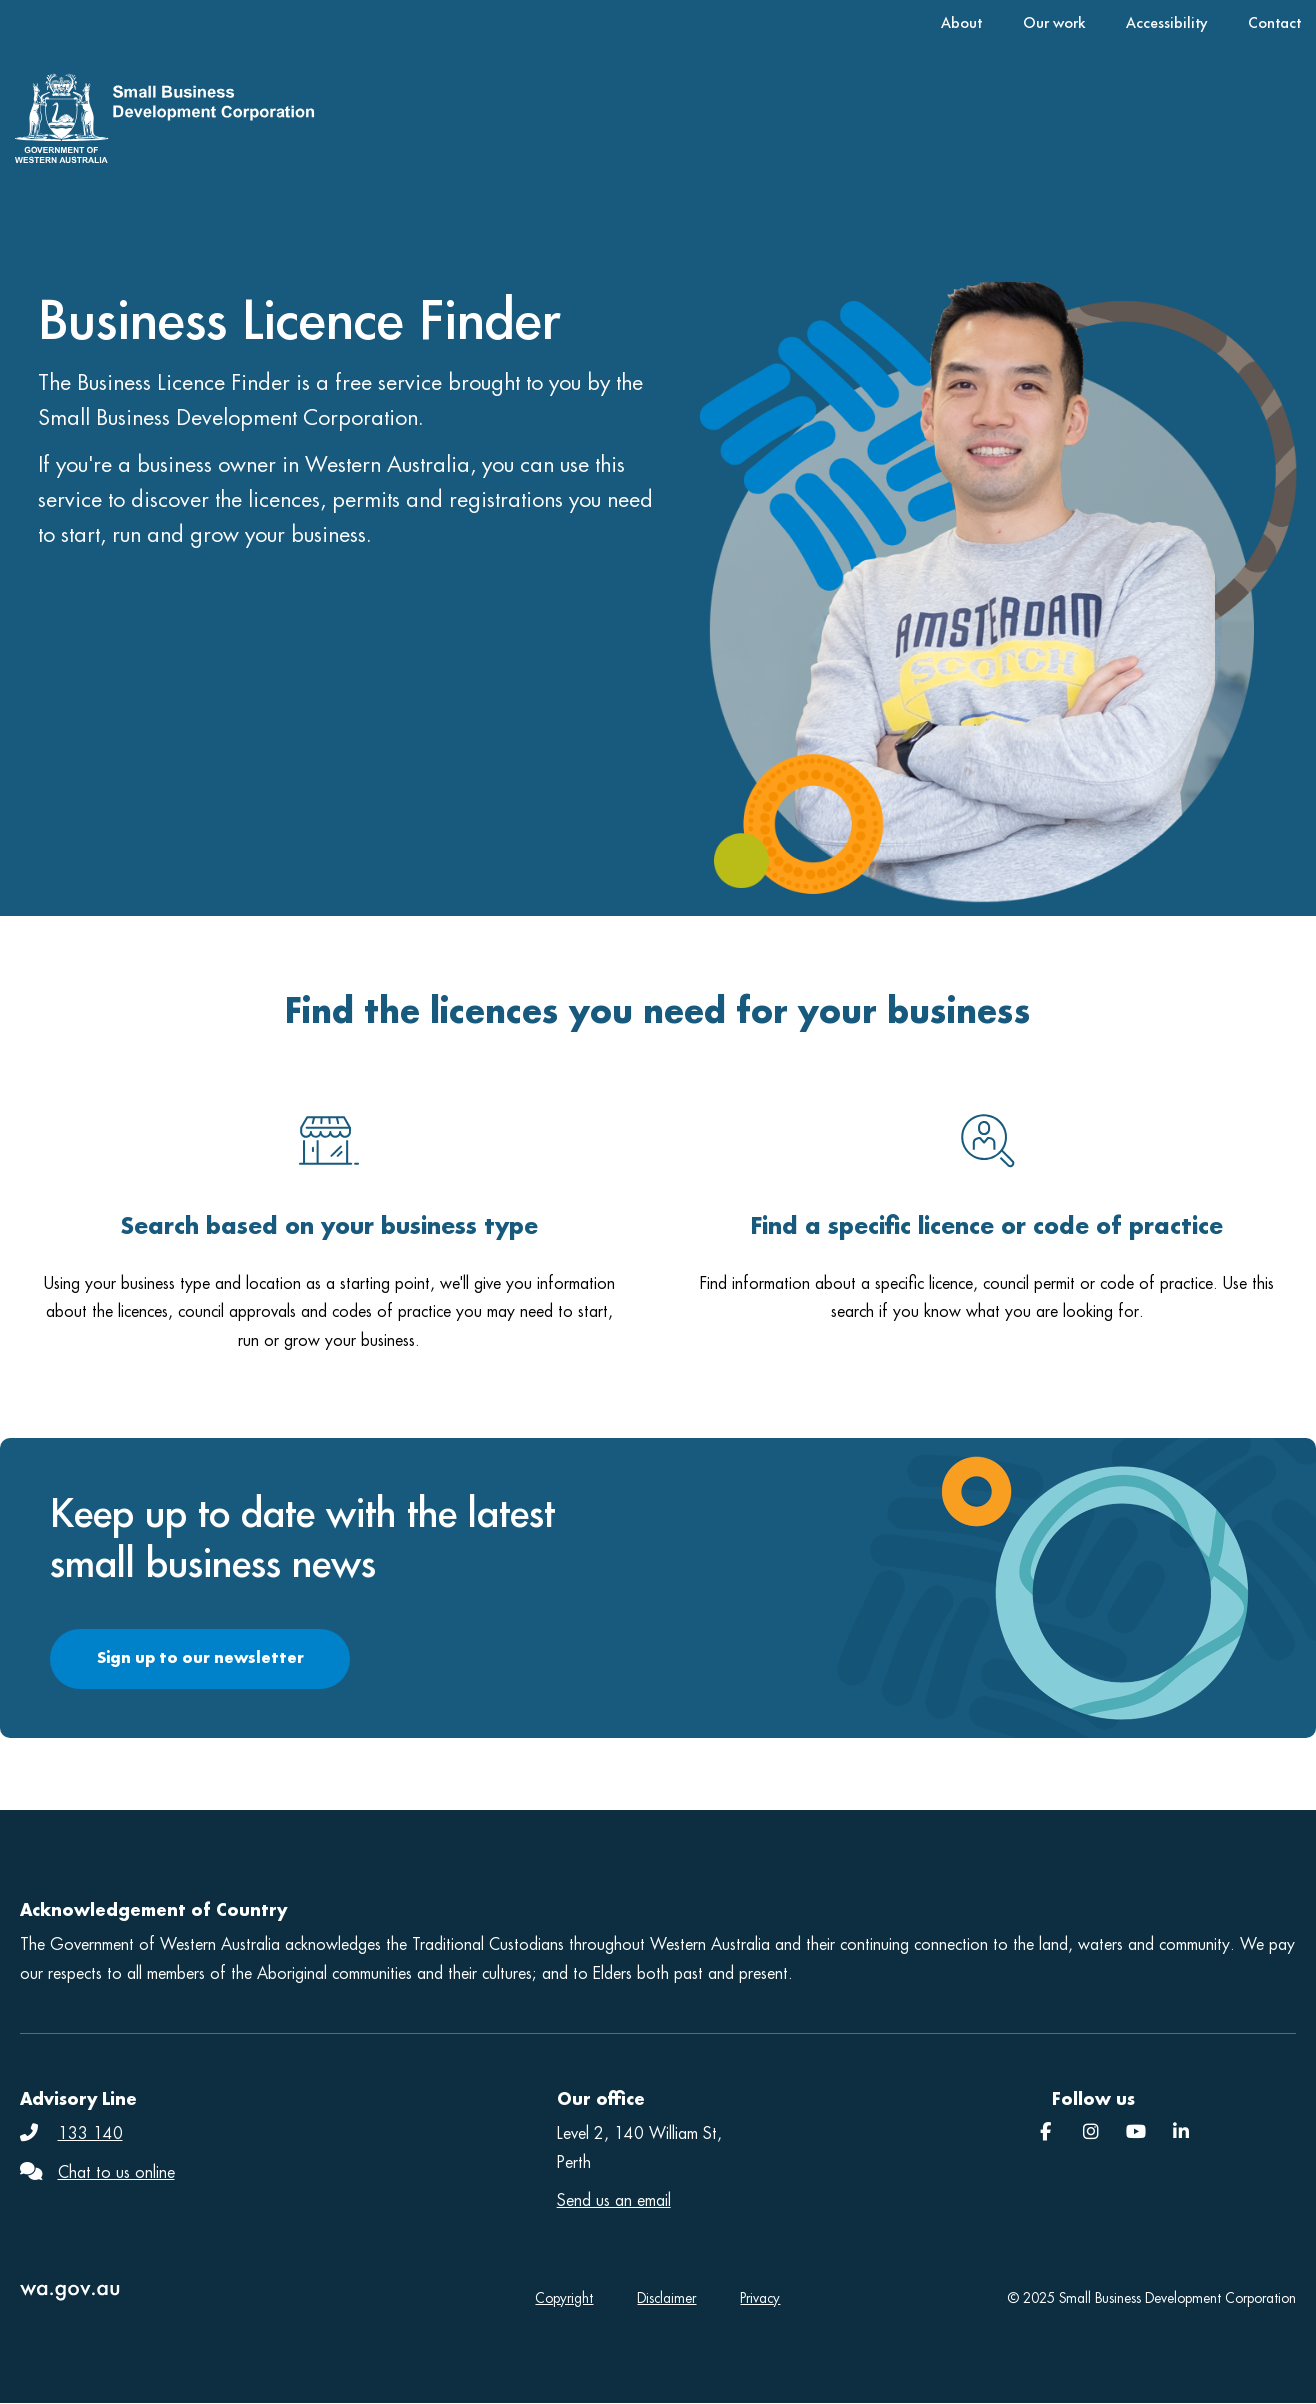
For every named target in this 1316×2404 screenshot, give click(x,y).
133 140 (90, 2133)
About (961, 23)
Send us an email (614, 2200)
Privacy (760, 2298)
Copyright (564, 2298)
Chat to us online (116, 2172)
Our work (1054, 23)
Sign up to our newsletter (200, 1657)
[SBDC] (1181, 2132)
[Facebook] (1045, 2132)
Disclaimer (666, 2298)
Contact (1274, 23)
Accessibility (1166, 23)
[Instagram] (1091, 2132)
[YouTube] (1136, 2132)
